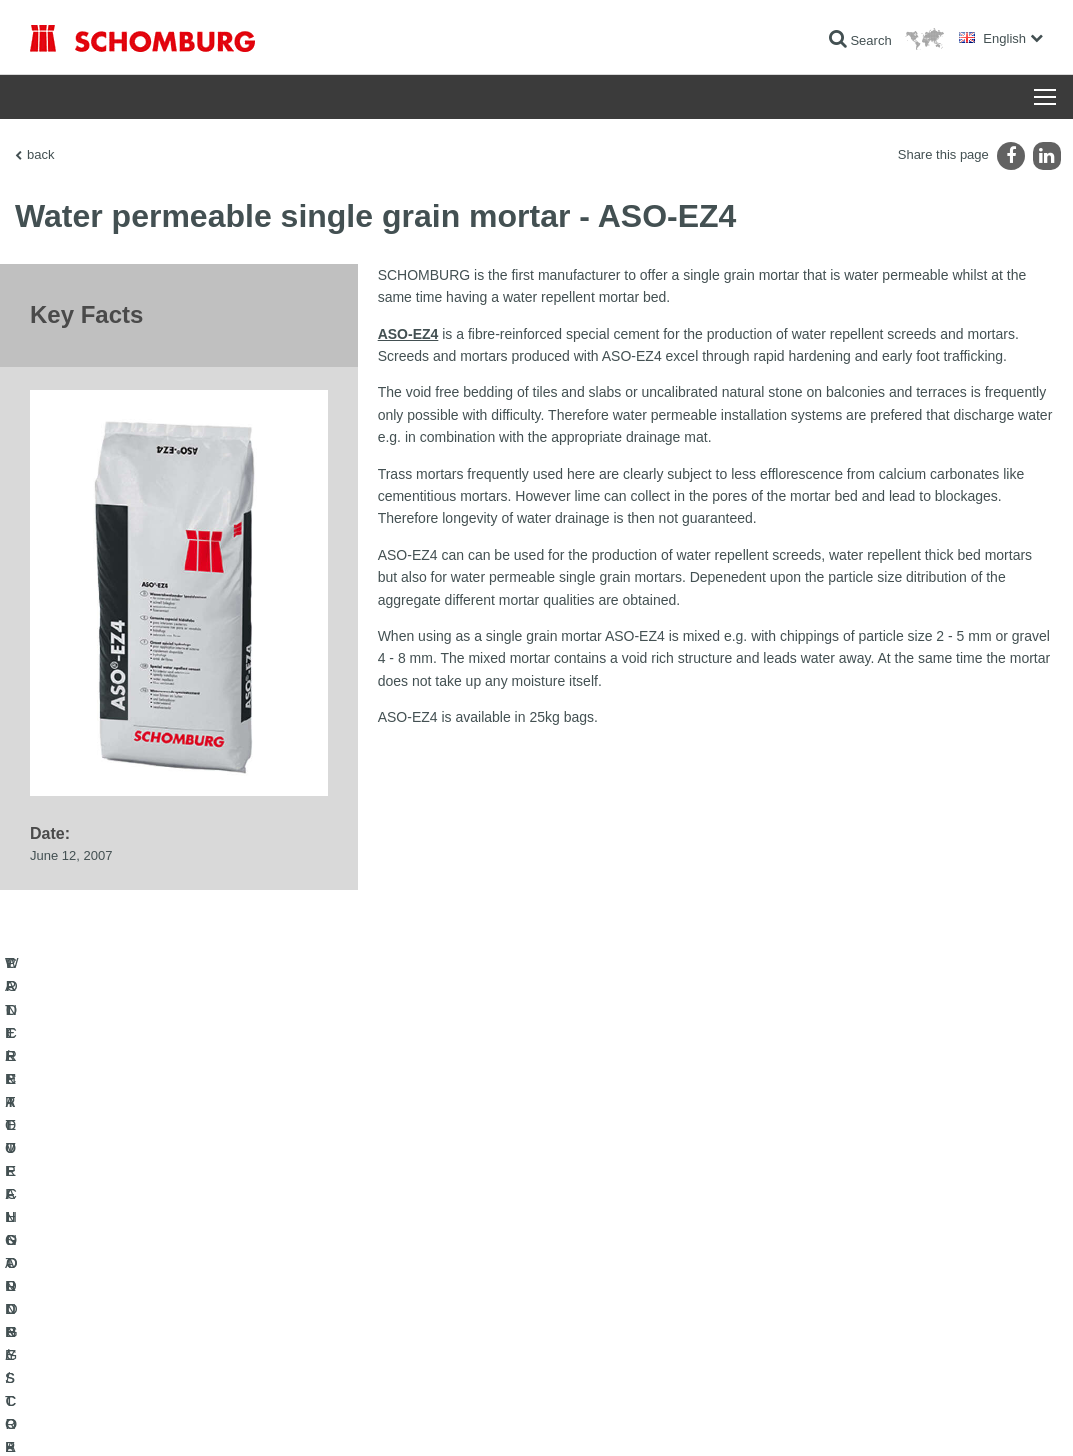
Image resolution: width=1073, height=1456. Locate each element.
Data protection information (333, 1416)
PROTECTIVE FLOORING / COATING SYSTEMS (163, 1312)
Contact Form (414, 1312)
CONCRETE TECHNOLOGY (107, 1342)
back (40, 154)
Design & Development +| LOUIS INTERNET (953, 1416)
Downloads (407, 1282)
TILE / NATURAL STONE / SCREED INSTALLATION (170, 1282)
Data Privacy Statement (208, 1416)
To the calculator (421, 1252)
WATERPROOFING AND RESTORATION (141, 1252)
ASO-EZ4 (408, 334)
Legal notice (114, 1416)
